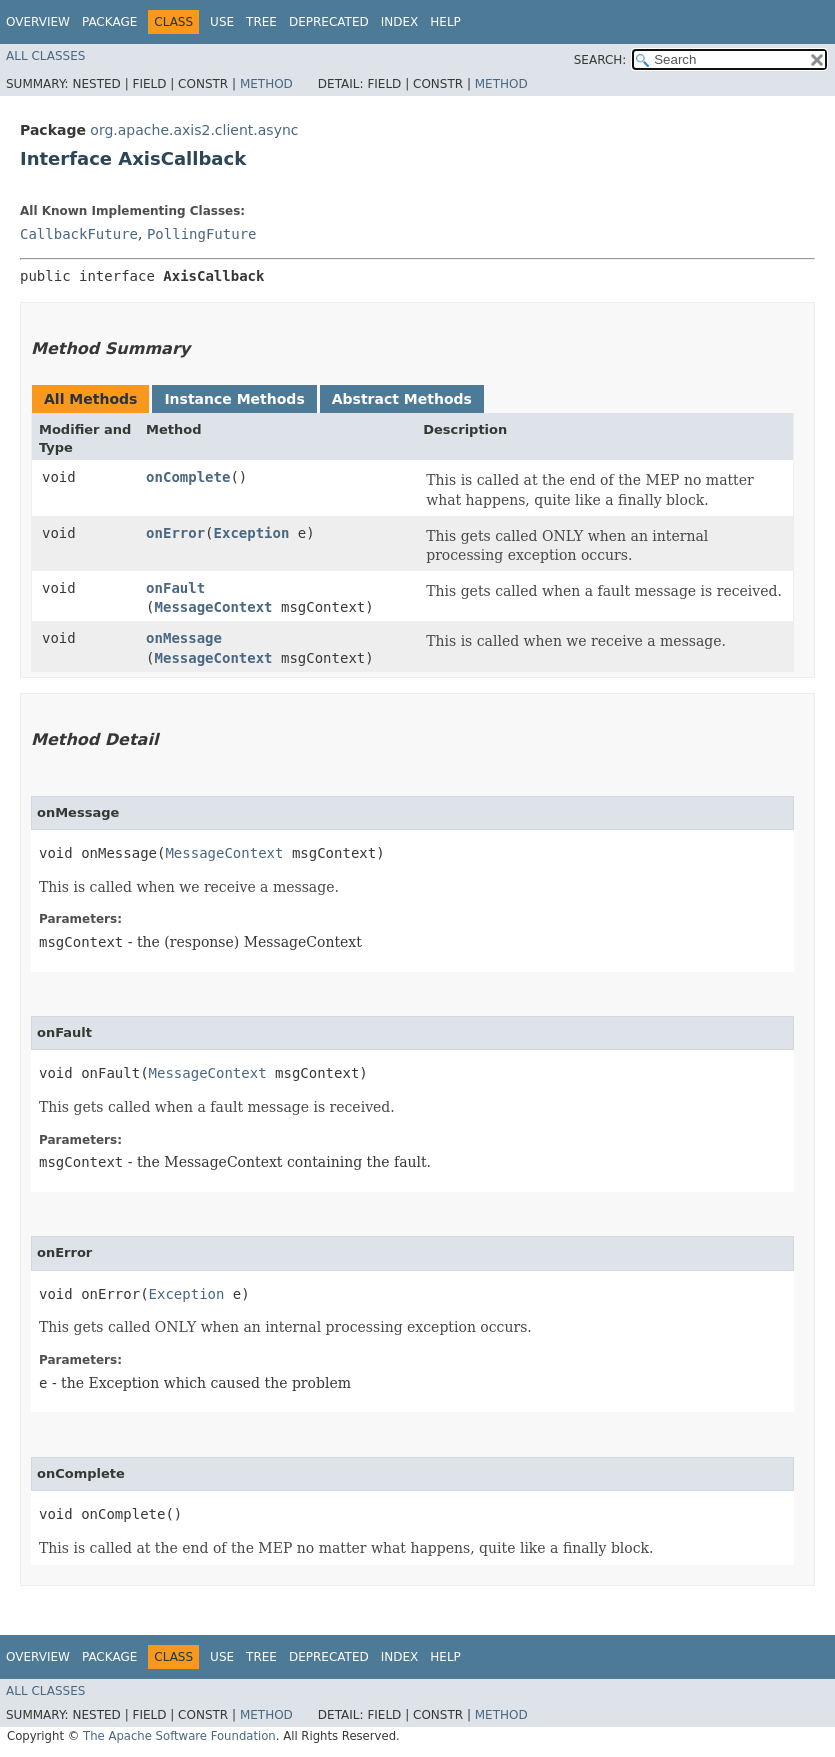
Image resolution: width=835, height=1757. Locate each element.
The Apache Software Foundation (179, 1736)
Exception (252, 533)
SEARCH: (600, 60)
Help (445, 22)
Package (109, 22)
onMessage (184, 638)
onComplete (188, 477)
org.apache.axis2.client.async (194, 130)
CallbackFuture (79, 234)
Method (266, 84)
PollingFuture (202, 234)
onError (175, 533)
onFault (175, 588)
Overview (38, 22)
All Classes (45, 56)
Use (222, 22)
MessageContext (214, 607)
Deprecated (329, 22)
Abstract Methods (402, 399)
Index (400, 22)
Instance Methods (234, 399)
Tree (261, 22)
